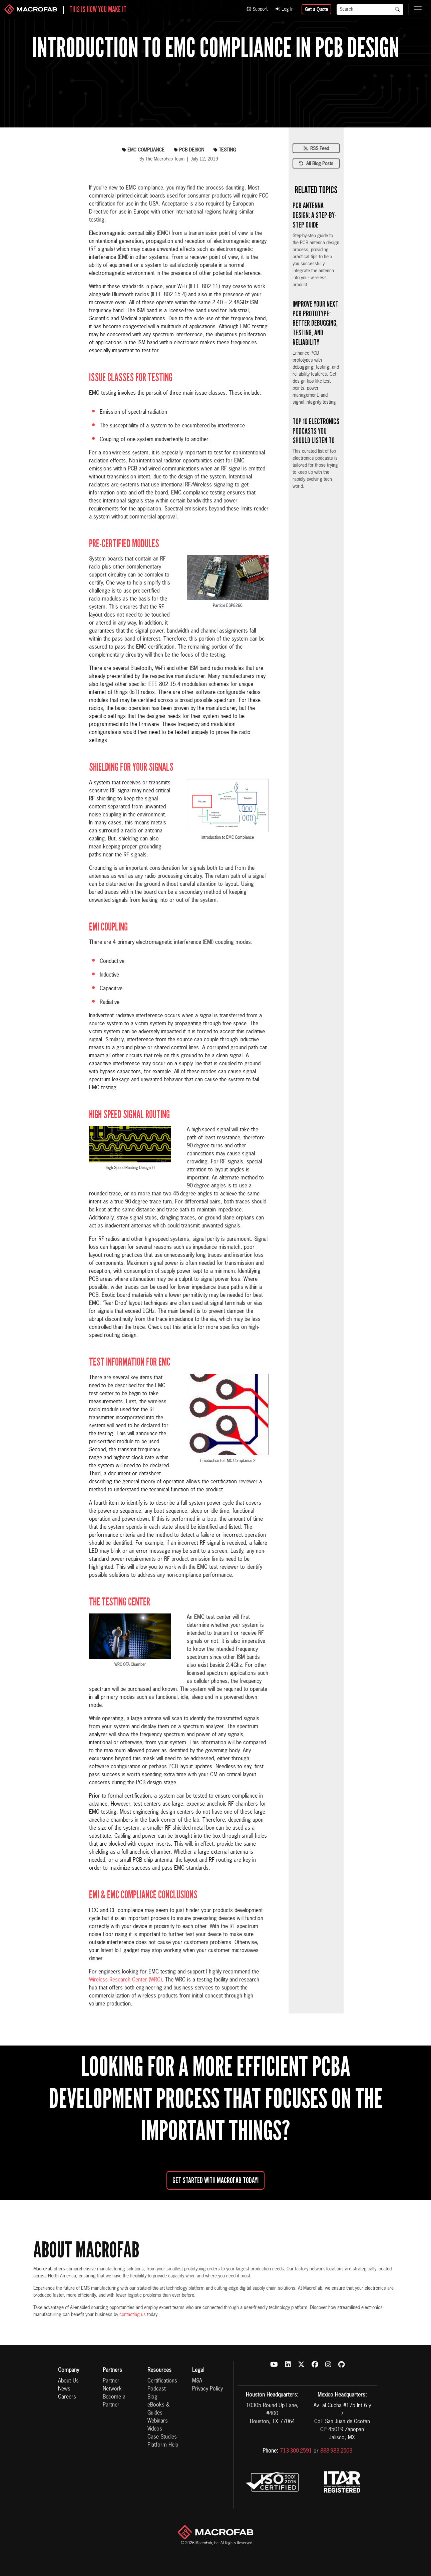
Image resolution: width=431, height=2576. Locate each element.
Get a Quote (316, 9)
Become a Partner (114, 2401)
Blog (152, 2397)
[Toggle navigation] (417, 9)
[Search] (364, 9)
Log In (285, 9)
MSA (197, 2381)
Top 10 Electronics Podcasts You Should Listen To (316, 431)
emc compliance (143, 150)
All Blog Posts (316, 163)
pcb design (189, 150)
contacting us (132, 2314)
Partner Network (112, 2385)
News (64, 2389)
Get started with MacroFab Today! (215, 2180)
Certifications (162, 2381)
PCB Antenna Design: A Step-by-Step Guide (314, 215)
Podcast (156, 2389)
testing (224, 150)
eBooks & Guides (158, 2409)
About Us (68, 2381)
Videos (154, 2429)
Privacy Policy (207, 2389)
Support (257, 9)
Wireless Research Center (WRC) (125, 1980)
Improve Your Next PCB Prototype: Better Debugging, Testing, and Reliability (315, 323)
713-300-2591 (296, 2451)
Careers (67, 2397)
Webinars (157, 2421)
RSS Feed (316, 148)
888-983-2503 (336, 2451)
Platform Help (162, 2445)
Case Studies (162, 2437)
